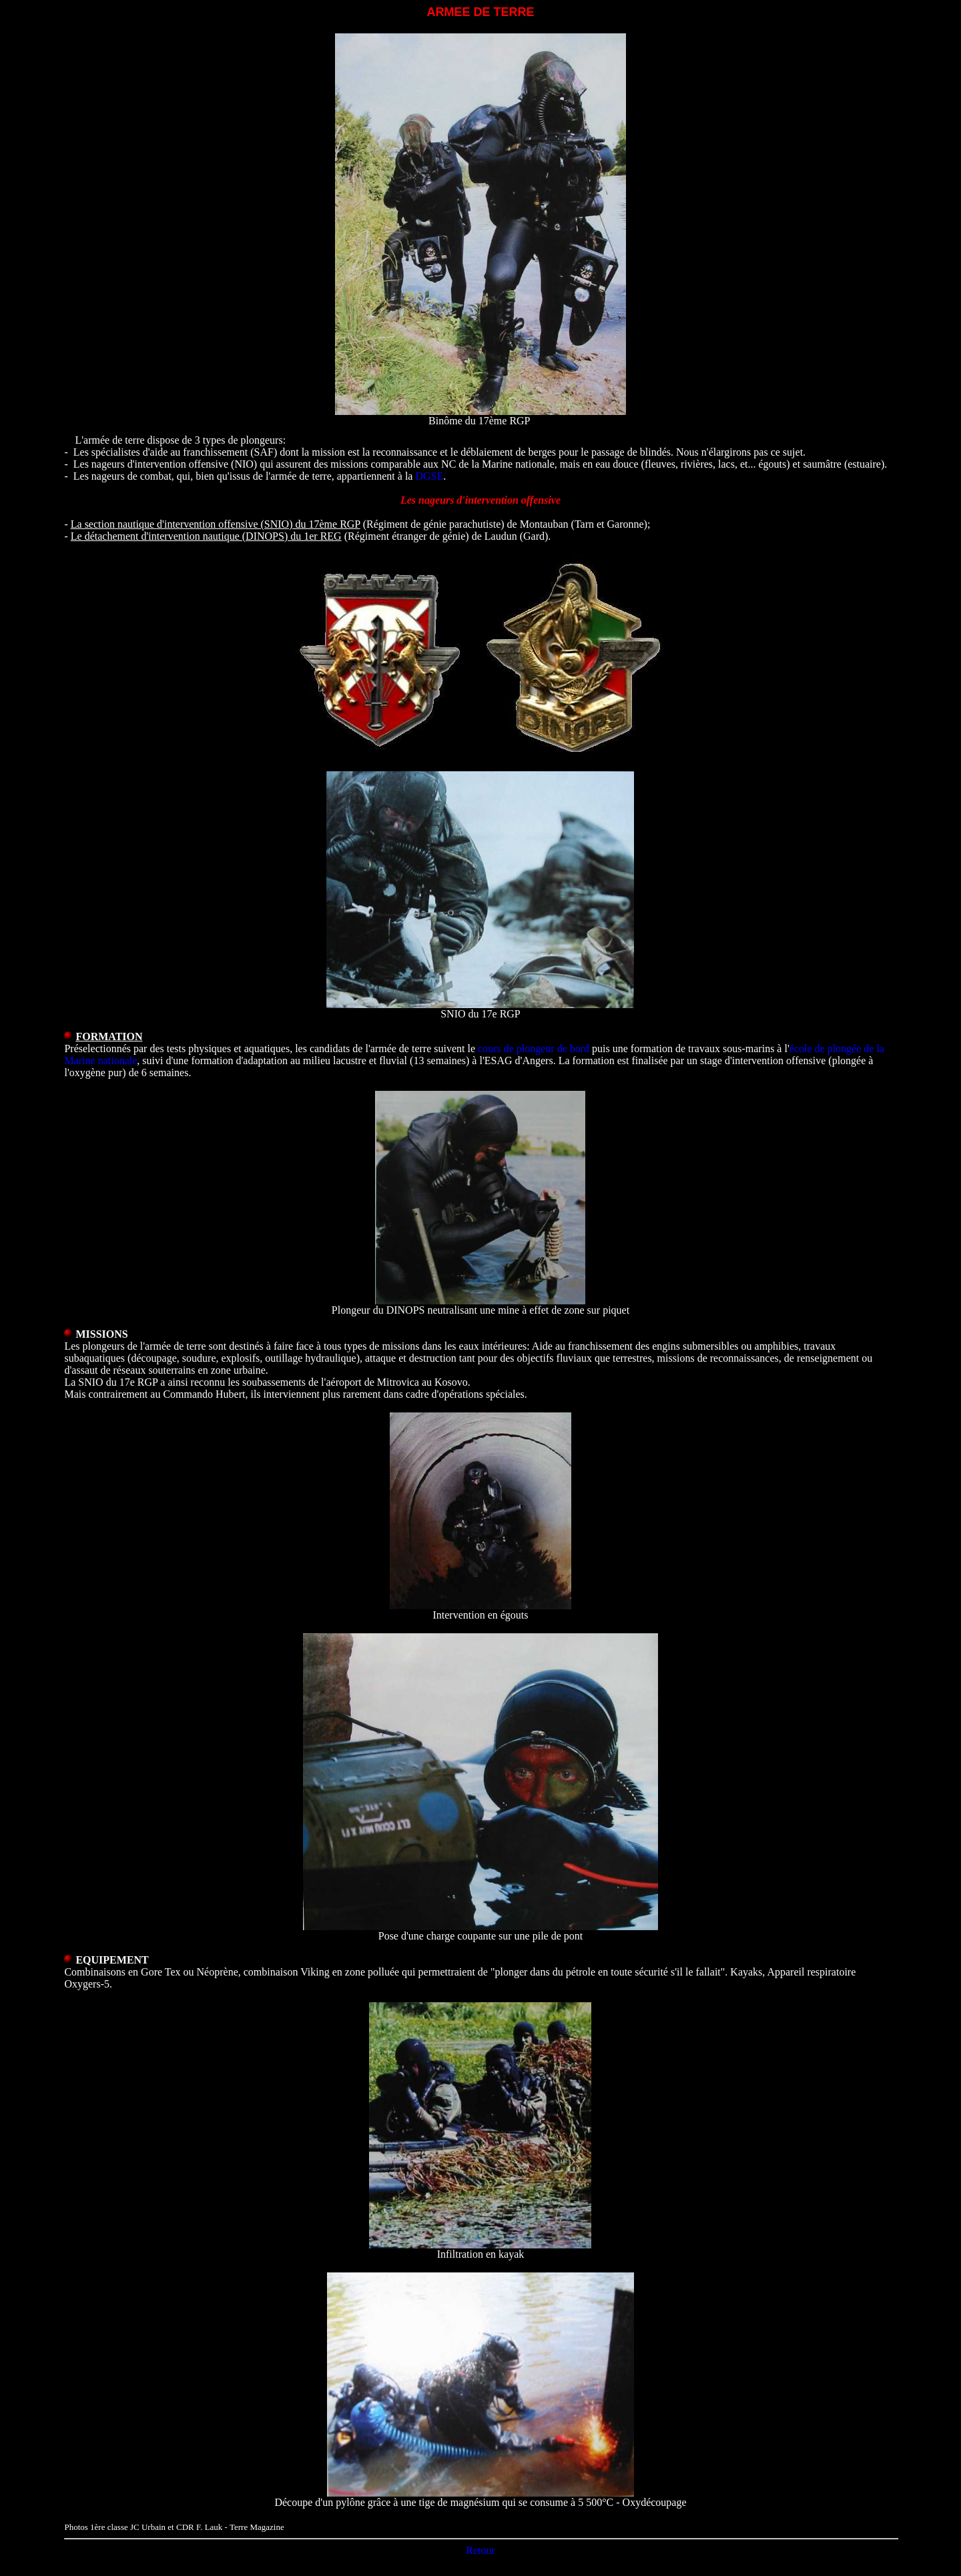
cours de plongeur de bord (533, 1048)
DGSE (429, 476)
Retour (480, 2550)
